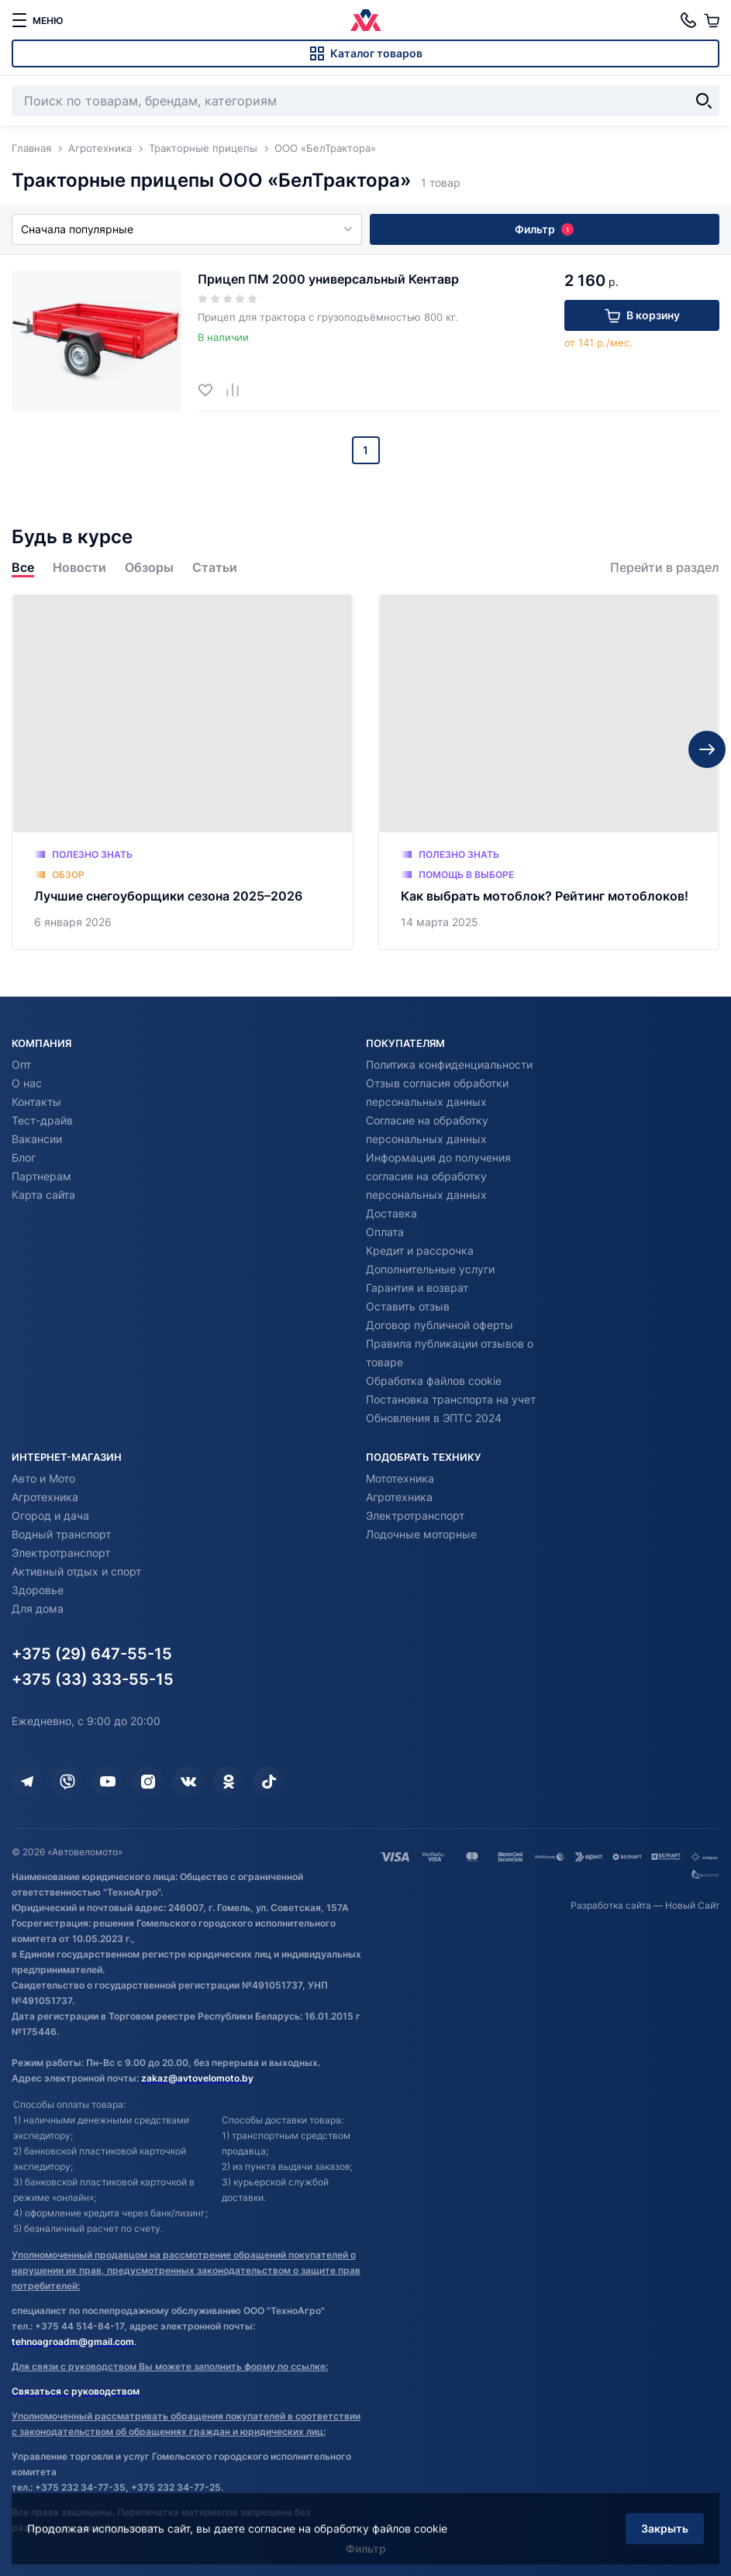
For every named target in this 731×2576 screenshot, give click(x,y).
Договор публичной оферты (439, 1324)
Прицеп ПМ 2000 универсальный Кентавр (328, 279)
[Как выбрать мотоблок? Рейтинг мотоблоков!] (549, 772)
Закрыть (664, 2528)
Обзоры (149, 567)
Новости (79, 567)
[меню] (37, 20)
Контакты (36, 1101)
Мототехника (400, 1478)
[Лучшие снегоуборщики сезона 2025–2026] (182, 772)
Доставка (391, 1213)
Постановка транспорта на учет (451, 1399)
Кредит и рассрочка (420, 1250)
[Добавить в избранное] (211, 389)
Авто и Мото (43, 1478)
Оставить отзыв (408, 1306)
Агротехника (45, 1496)
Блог (24, 1157)
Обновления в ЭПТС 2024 (434, 1417)
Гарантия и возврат (417, 1287)
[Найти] (703, 100)
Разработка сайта (611, 1905)
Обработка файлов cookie (434, 1380)
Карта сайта (43, 1194)
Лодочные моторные (421, 1534)
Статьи (214, 567)
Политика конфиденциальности (449, 1064)
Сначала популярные (187, 229)
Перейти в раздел (664, 567)
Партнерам (41, 1176)
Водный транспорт (61, 1534)
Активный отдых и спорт (76, 1571)
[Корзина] (711, 20)
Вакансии (37, 1138)
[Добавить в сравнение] (238, 389)
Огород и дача (50, 1515)
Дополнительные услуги (430, 1269)
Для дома (38, 1608)
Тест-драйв (42, 1120)
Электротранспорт (61, 1552)
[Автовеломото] (365, 20)
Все (23, 567)
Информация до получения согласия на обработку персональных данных (438, 1176)
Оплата (385, 1231)
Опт (21, 1064)
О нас (27, 1083)
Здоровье (38, 1589)
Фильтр (544, 229)
